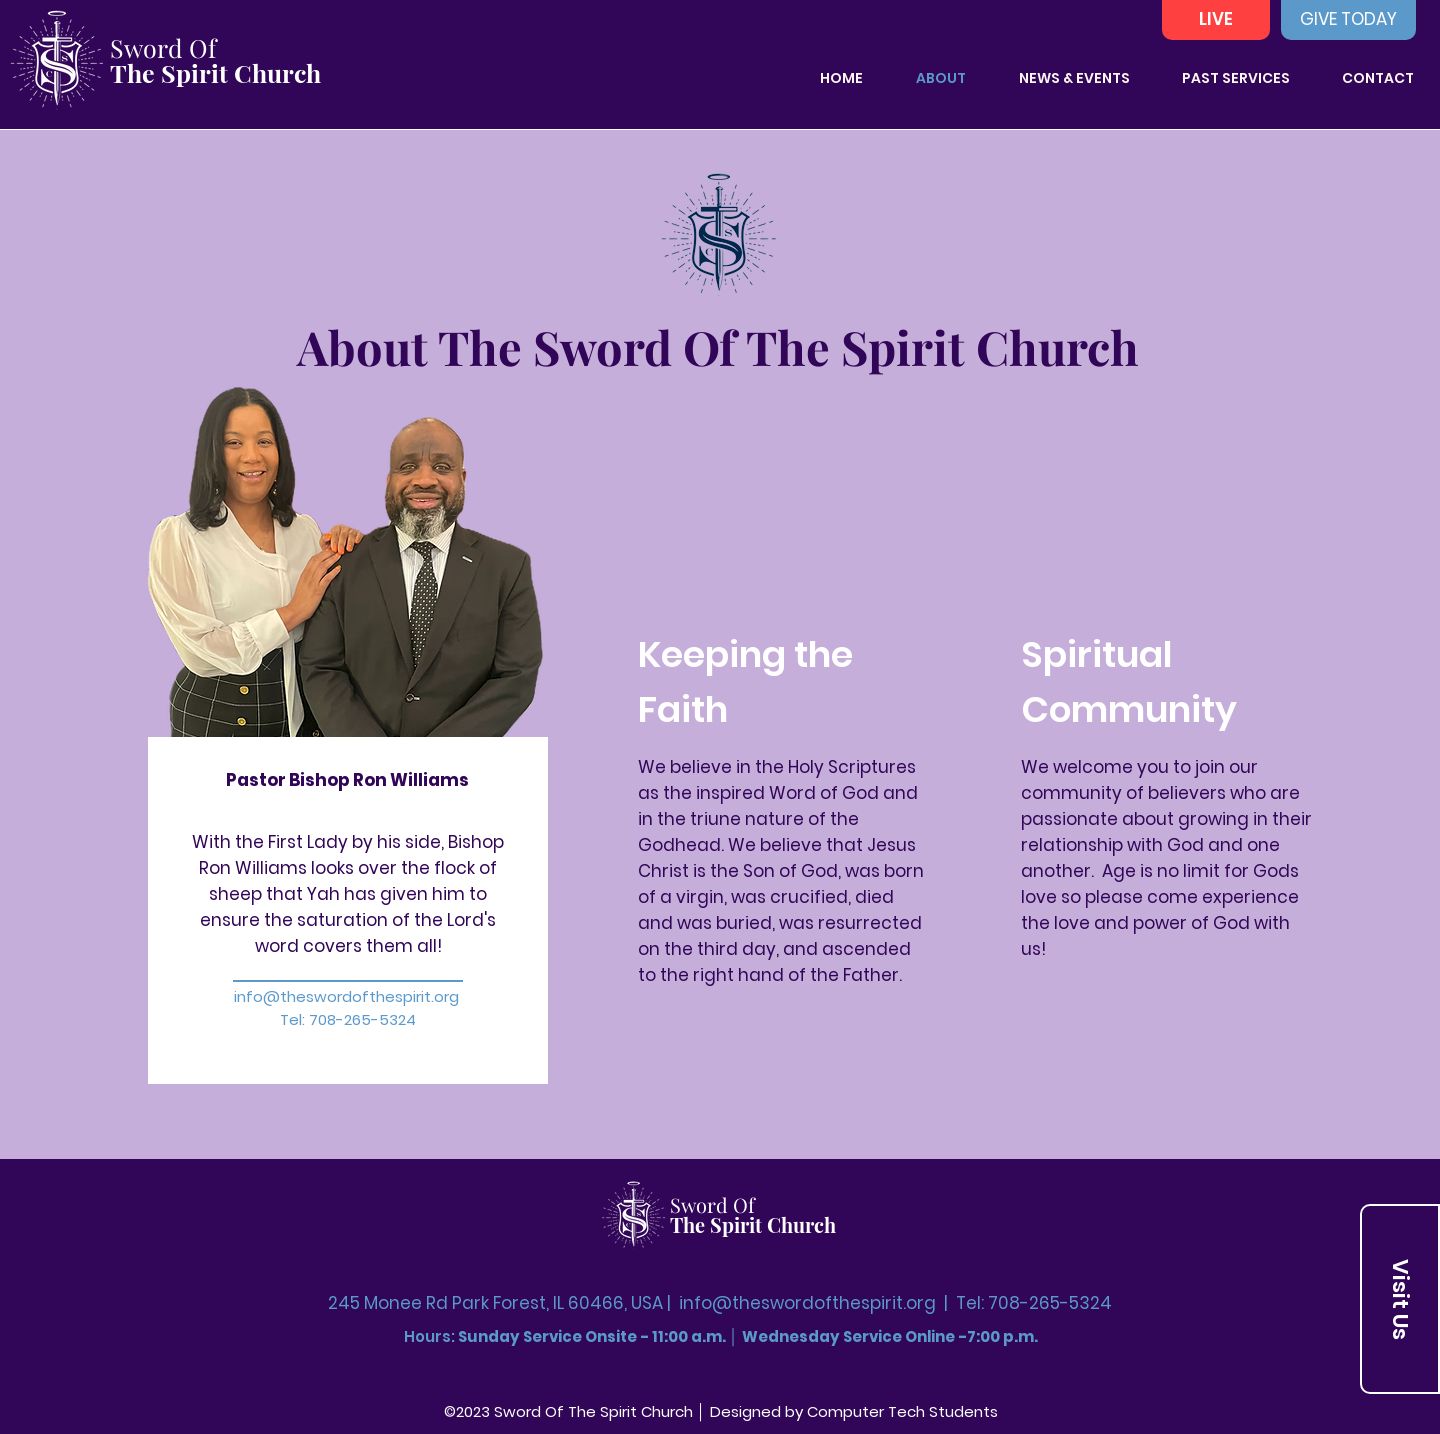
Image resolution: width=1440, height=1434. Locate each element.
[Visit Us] (1400, 1299)
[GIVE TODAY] (1348, 20)
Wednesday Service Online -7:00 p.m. (890, 1336)
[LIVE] (1216, 20)
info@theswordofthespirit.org (346, 996)
